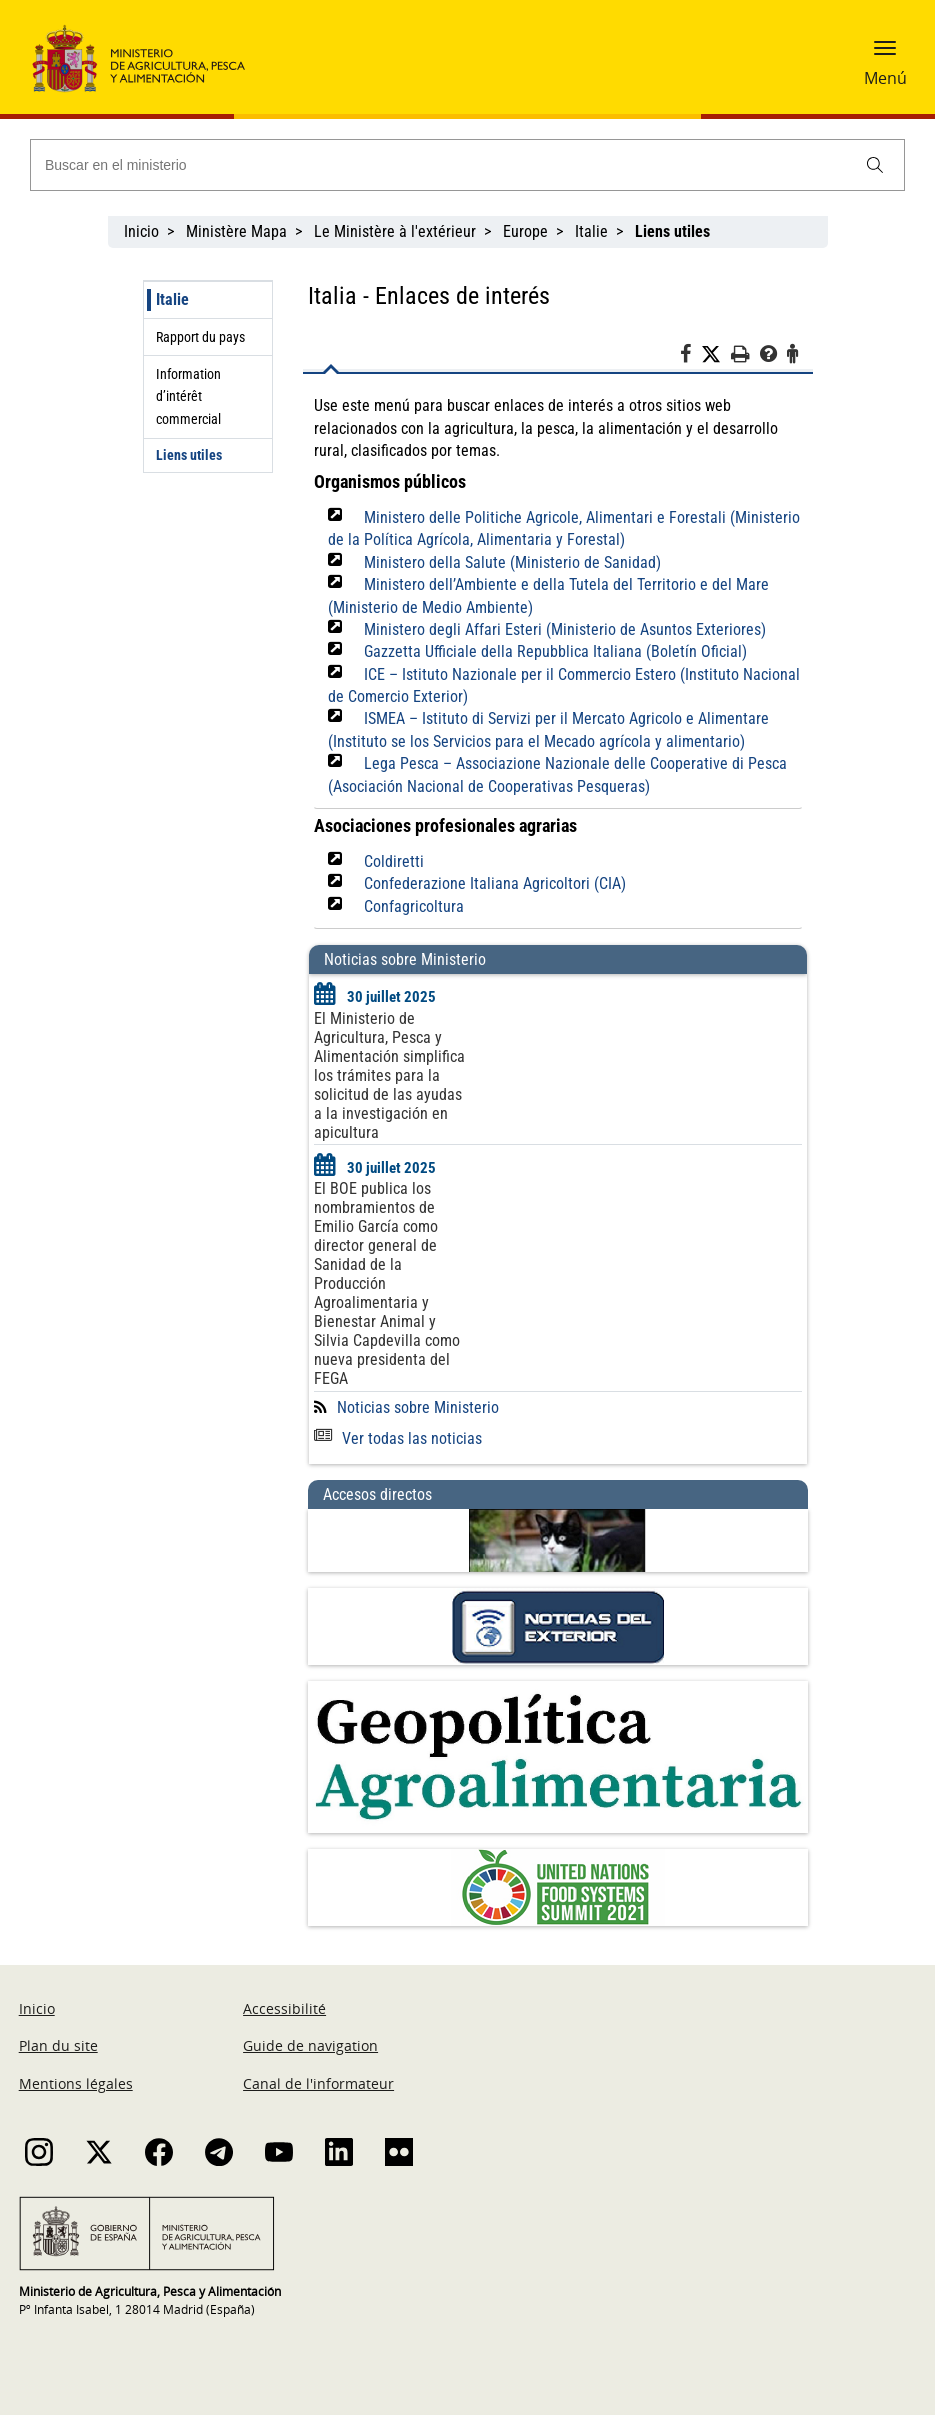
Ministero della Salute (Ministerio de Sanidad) (512, 562)
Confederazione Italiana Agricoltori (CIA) (495, 883)
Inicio (141, 231)
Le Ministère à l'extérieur (395, 231)
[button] (885, 55)
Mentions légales (76, 2083)
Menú (885, 78)
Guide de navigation (310, 2045)
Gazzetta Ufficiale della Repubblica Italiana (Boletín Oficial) (555, 651)
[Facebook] (690, 357)
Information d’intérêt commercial (188, 396)
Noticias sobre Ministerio (418, 1407)
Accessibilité (284, 2008)
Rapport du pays (200, 337)
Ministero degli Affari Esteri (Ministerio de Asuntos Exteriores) (565, 629)
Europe (525, 231)
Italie (591, 231)
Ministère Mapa (236, 231)
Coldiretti (394, 861)
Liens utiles (189, 455)
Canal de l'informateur (318, 2083)
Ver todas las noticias (398, 1438)
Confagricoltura (414, 906)
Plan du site (58, 2045)
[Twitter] (716, 355)
